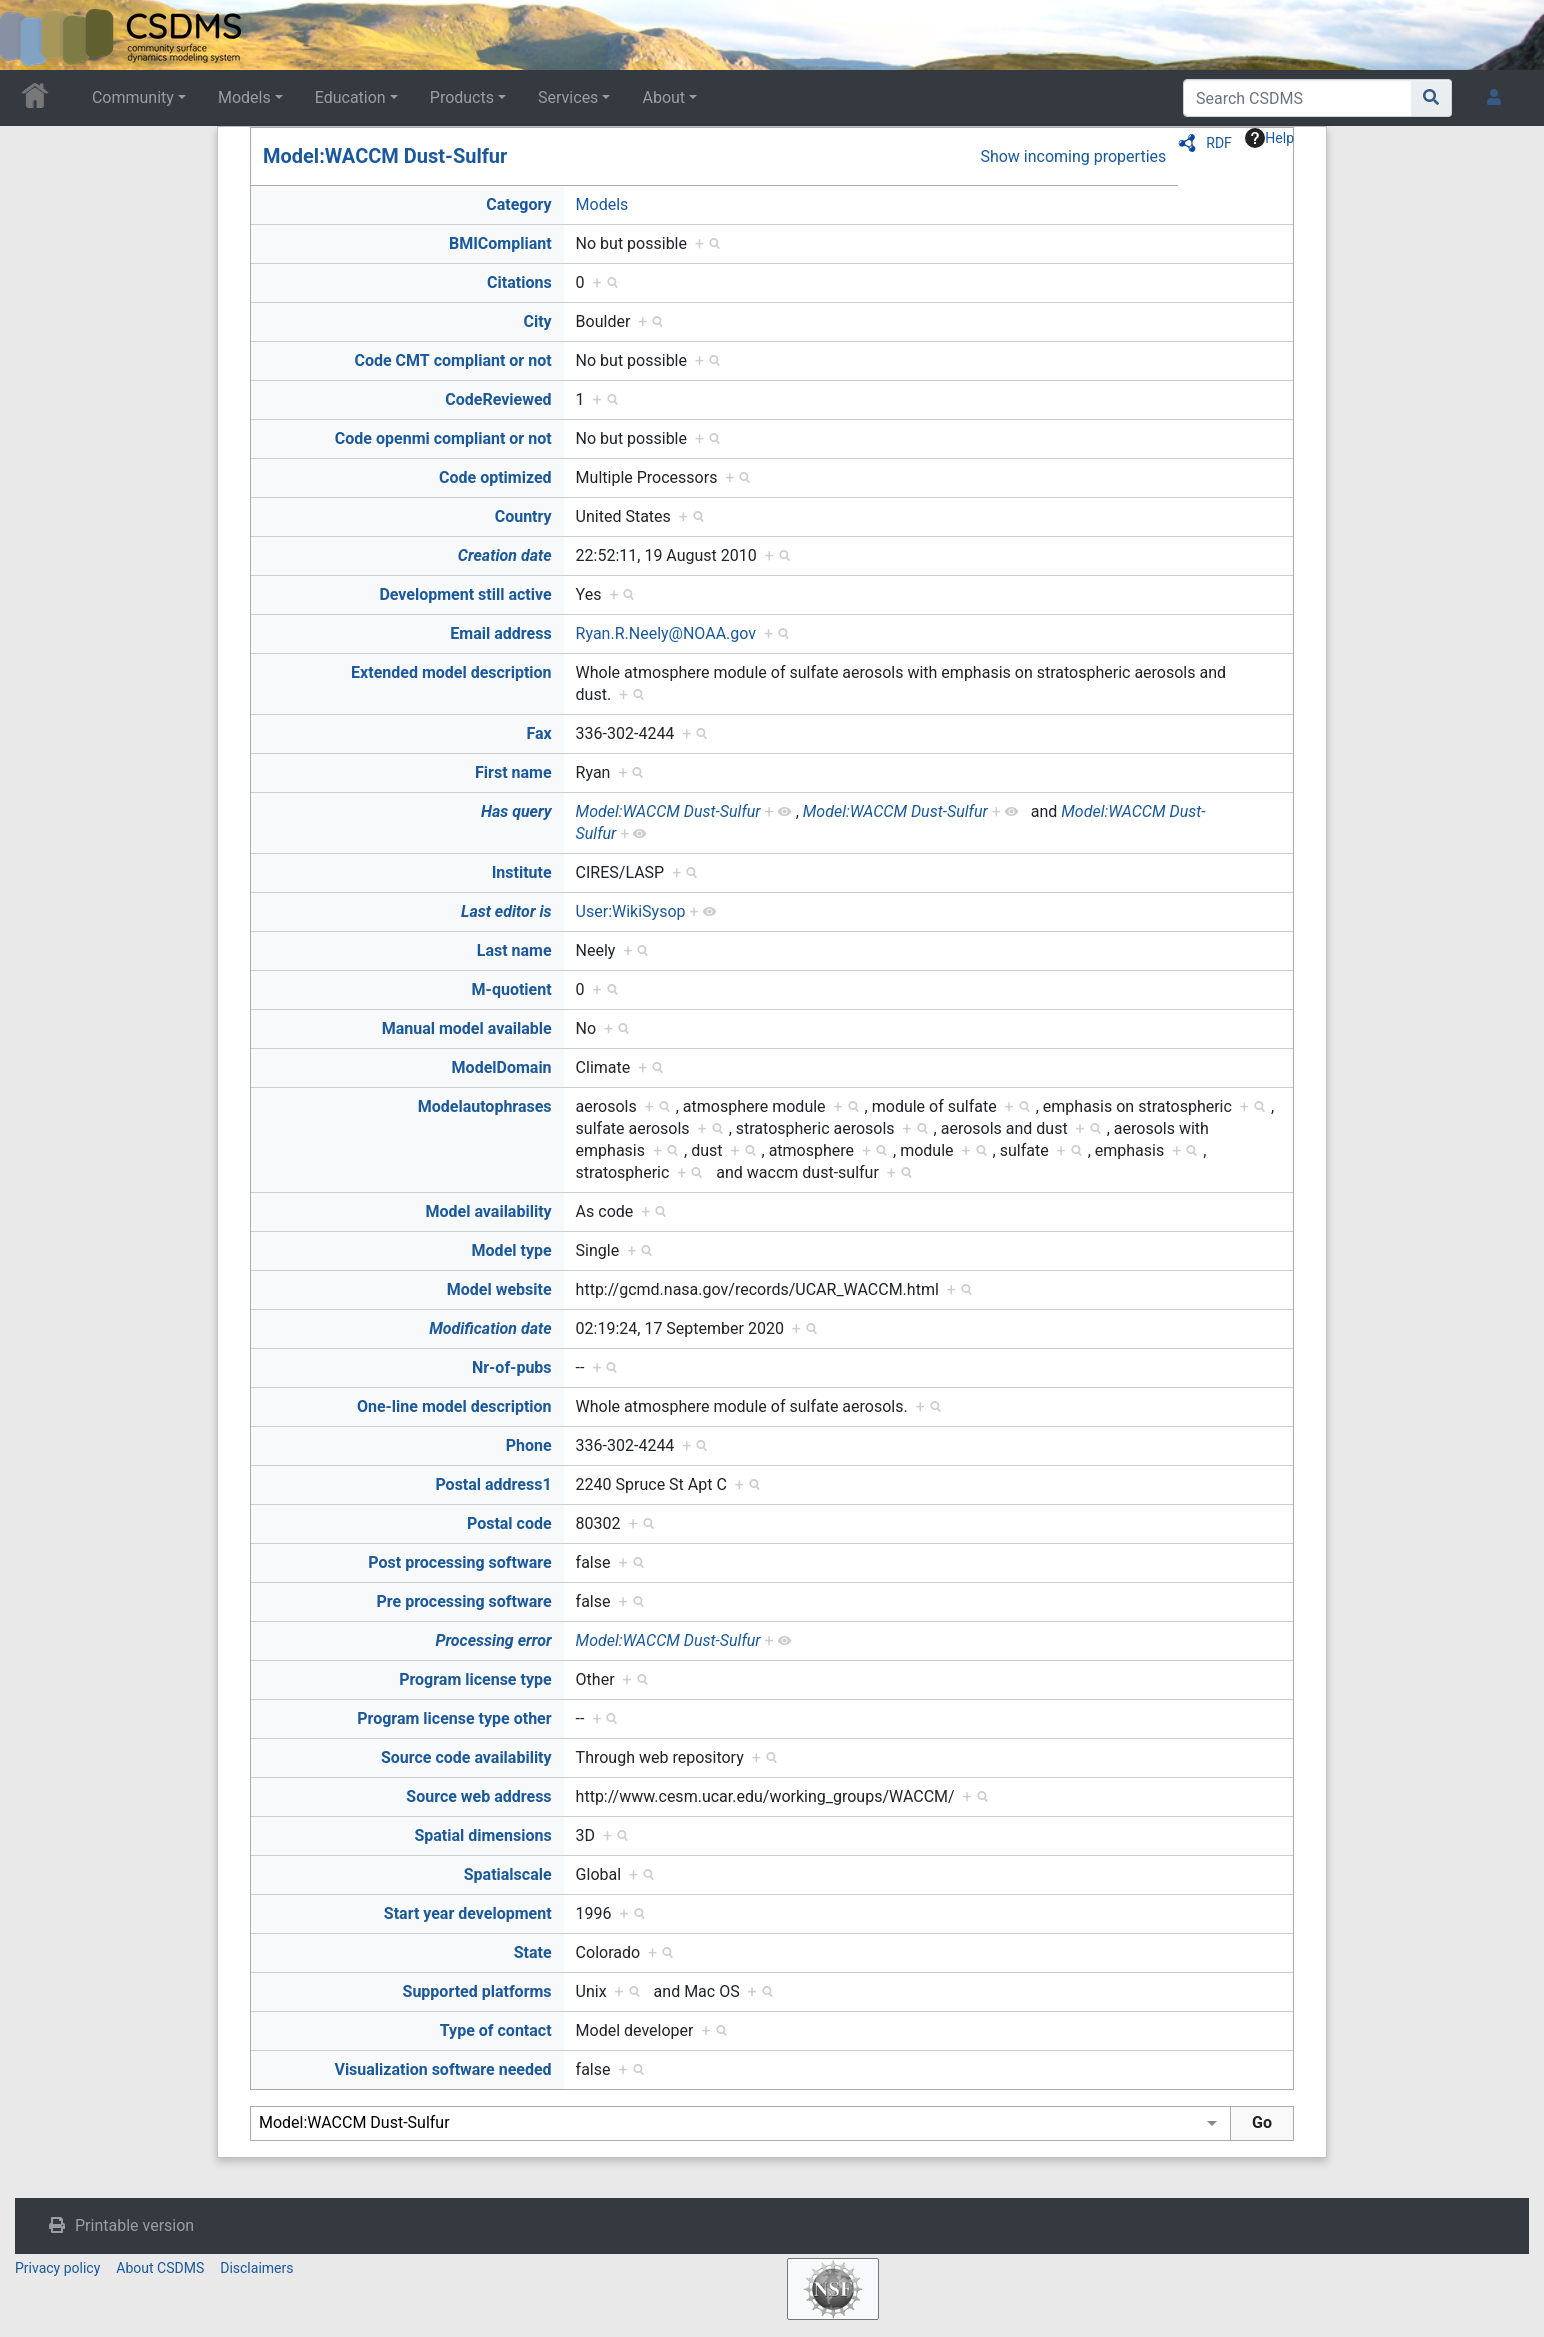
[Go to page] (1431, 98)
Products (462, 97)
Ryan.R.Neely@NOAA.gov (666, 633)
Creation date (505, 555)
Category (518, 204)
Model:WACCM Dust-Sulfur (385, 156)
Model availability (489, 1211)
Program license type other (454, 1718)
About (663, 97)
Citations (519, 282)
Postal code (509, 1523)
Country (523, 516)
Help (1269, 138)
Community (133, 97)
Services (568, 97)
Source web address (478, 1796)
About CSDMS (160, 2268)
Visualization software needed (442, 2069)
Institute (522, 872)
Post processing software (459, 1562)
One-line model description (454, 1406)
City (537, 321)
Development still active (465, 594)
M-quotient (512, 989)
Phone (529, 1445)
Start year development (468, 1913)
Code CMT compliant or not (452, 360)
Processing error (493, 1640)
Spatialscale (508, 1874)
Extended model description (451, 672)
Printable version (134, 2225)
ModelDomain (502, 1067)
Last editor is (506, 911)
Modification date (490, 1328)
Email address (500, 633)
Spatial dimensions (482, 1835)
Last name (514, 950)
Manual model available (467, 1028)
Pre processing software (464, 1601)
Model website (499, 1289)
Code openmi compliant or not (443, 438)
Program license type (475, 1679)
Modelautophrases (485, 1106)
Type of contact (496, 2030)
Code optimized (495, 477)
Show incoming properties (1073, 156)
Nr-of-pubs (512, 1367)
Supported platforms (477, 1991)
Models (244, 97)
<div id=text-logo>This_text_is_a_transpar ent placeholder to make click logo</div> (32, 35)
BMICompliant (500, 243)
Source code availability (466, 1757)
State (533, 1952)
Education (350, 97)
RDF (1219, 143)
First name (513, 772)
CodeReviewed (498, 399)
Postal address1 (493, 1484)
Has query (516, 811)
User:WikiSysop (631, 911)
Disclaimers (256, 2268)
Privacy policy (57, 2268)
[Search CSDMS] (1297, 98)
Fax (538, 733)
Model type (512, 1250)
